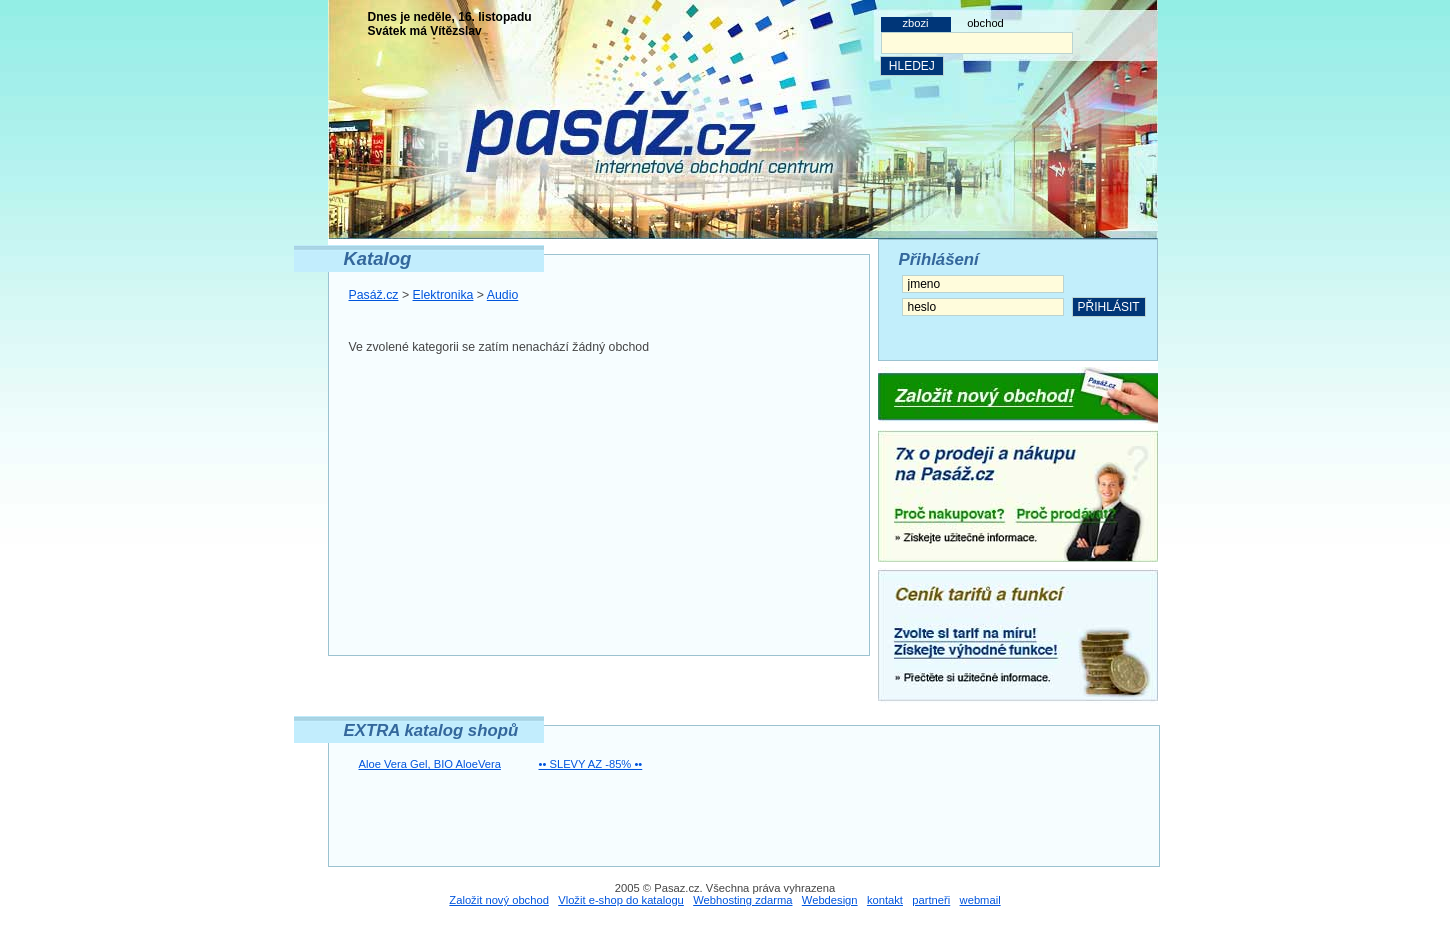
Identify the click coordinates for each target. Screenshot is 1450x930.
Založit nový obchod (499, 900)
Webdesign (830, 900)
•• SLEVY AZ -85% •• (591, 764)
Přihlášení (939, 259)
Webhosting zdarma (742, 900)
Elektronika (443, 295)
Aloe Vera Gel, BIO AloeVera (430, 764)
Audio (503, 295)
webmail (980, 900)
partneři (931, 900)
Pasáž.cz (374, 295)
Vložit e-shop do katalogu (621, 900)
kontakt (885, 900)
